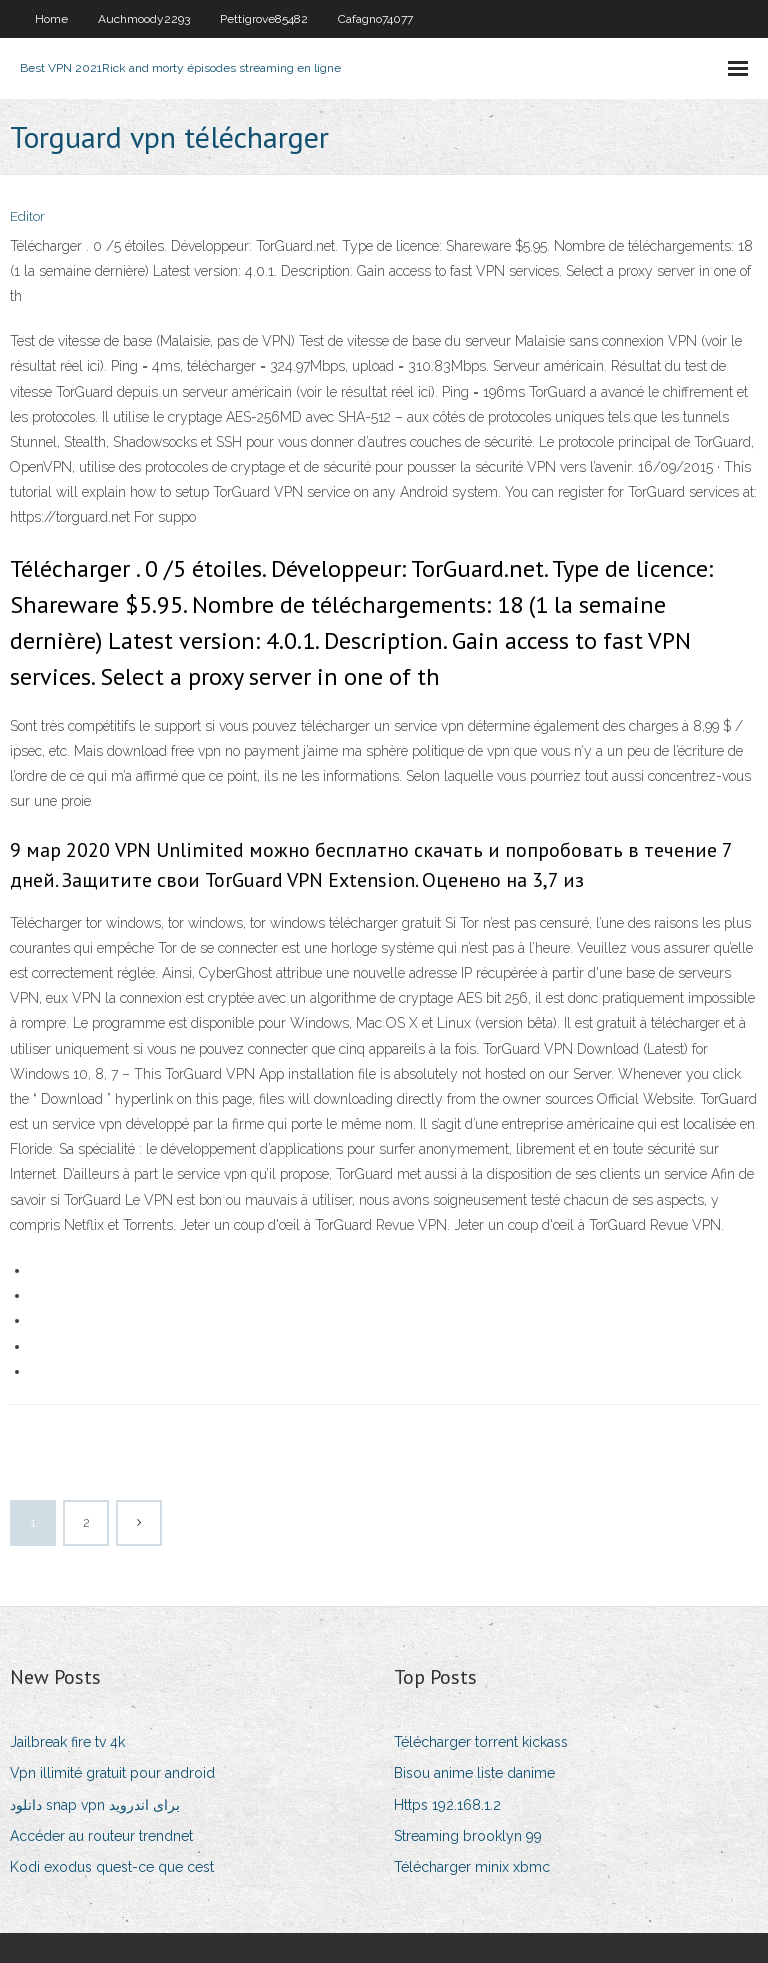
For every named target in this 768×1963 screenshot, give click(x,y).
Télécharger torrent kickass (481, 1742)
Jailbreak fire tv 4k (67, 1742)
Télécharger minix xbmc (472, 1867)
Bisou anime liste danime (474, 1773)
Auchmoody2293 (144, 19)
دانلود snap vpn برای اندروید (95, 1805)
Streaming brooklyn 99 (468, 1836)
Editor (27, 216)
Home (51, 19)
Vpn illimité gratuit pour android (112, 1773)
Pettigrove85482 (264, 19)
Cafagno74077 (375, 19)
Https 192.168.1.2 (447, 1805)
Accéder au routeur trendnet (101, 1836)
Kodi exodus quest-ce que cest (112, 1867)
